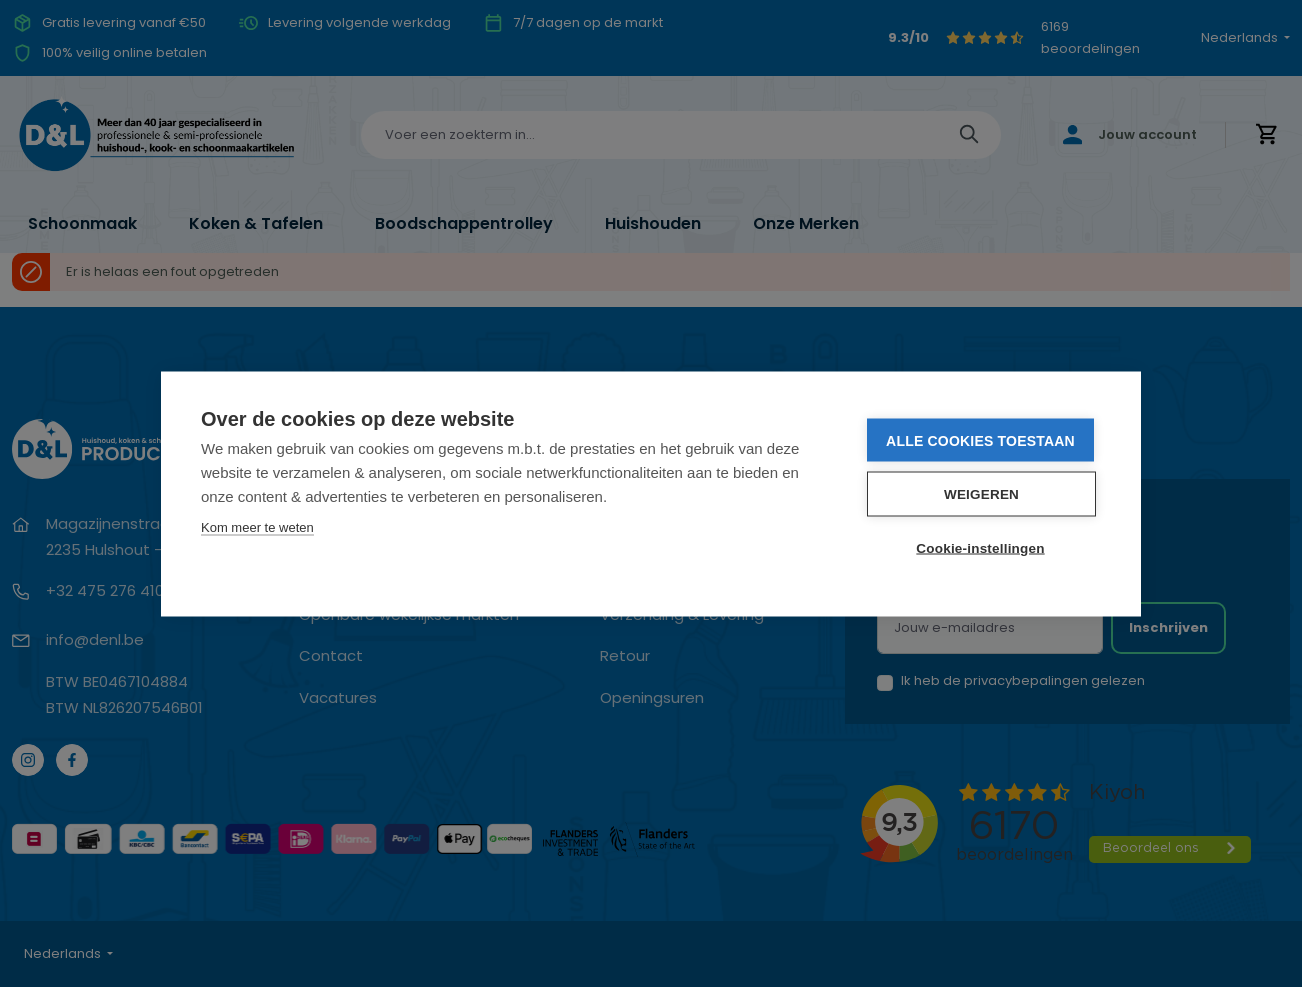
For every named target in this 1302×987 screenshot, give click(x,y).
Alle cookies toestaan (980, 440)
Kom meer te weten (257, 526)
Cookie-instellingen (980, 547)
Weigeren (981, 493)
